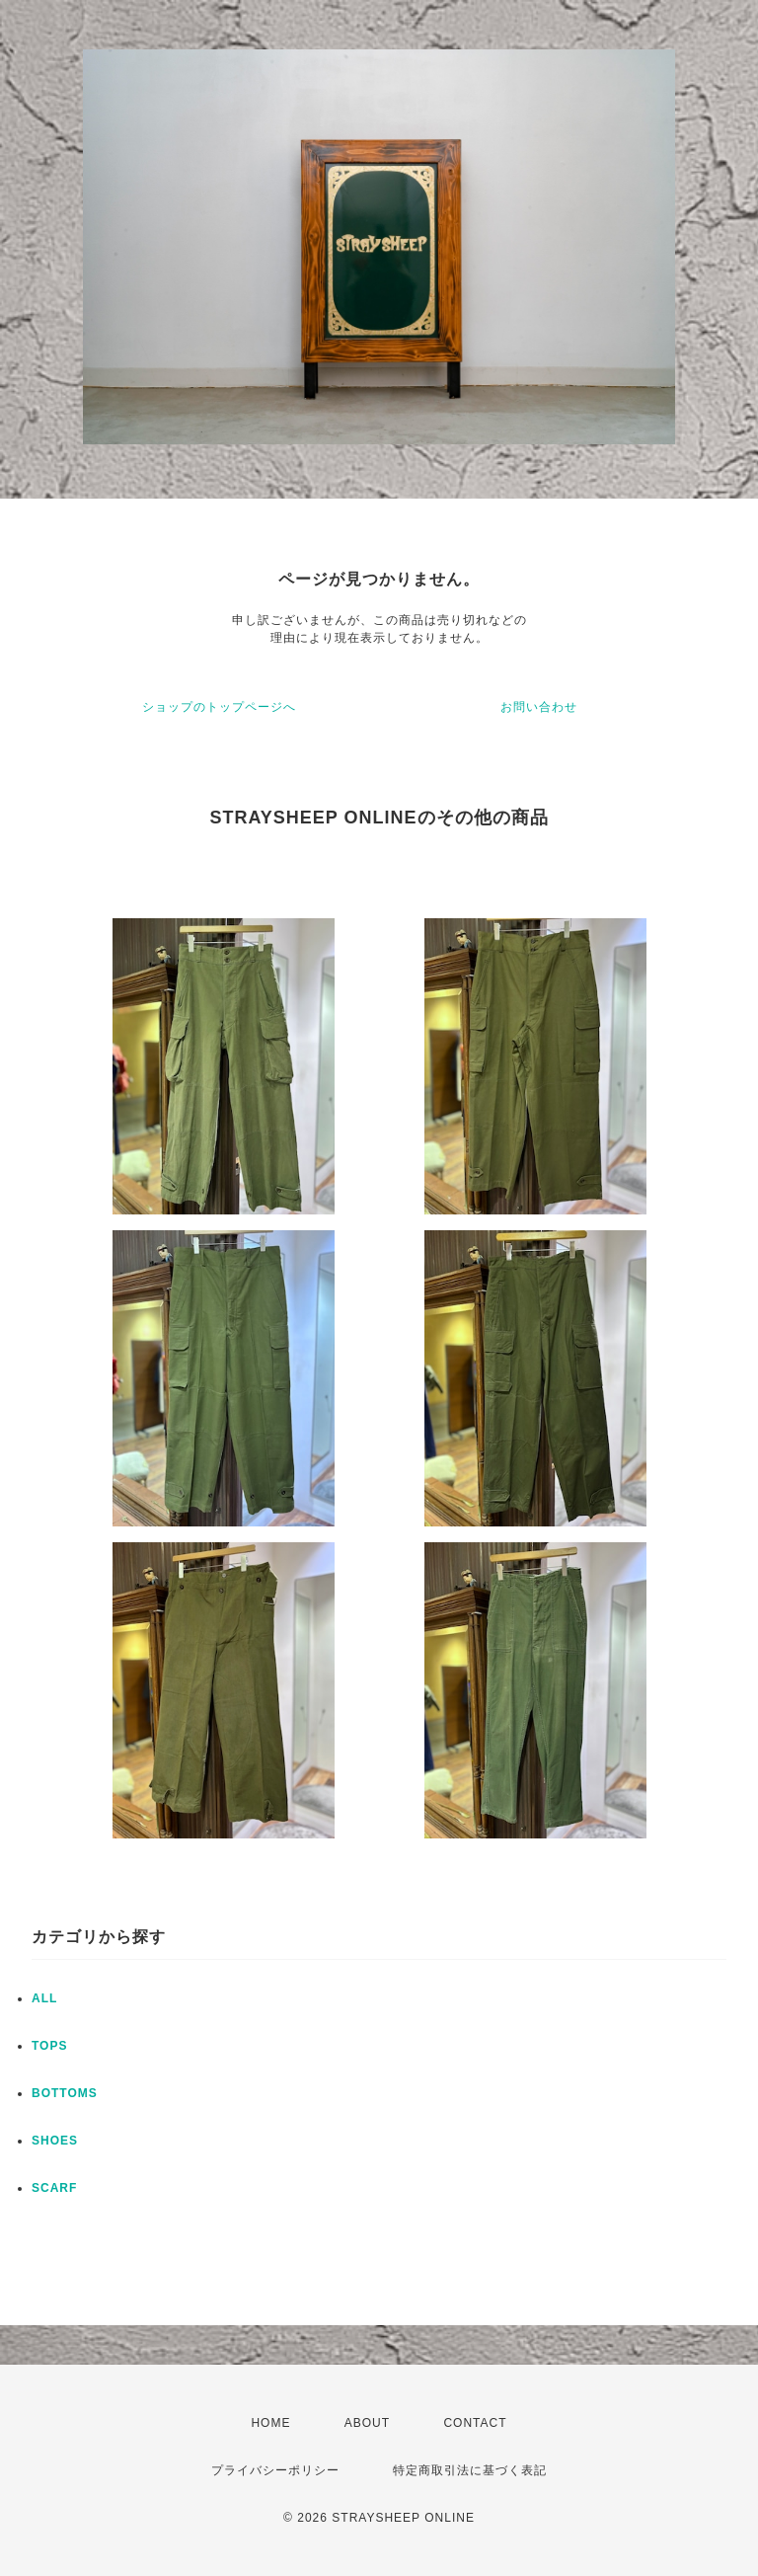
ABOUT (367, 2423)
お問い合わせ (538, 707)
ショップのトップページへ (219, 707)
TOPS (49, 2046)
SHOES (55, 2140)
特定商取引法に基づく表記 (470, 2470)
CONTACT (474, 2423)
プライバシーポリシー (275, 2470)
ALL (44, 1998)
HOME (270, 2423)
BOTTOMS (65, 2093)
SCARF (54, 2188)
